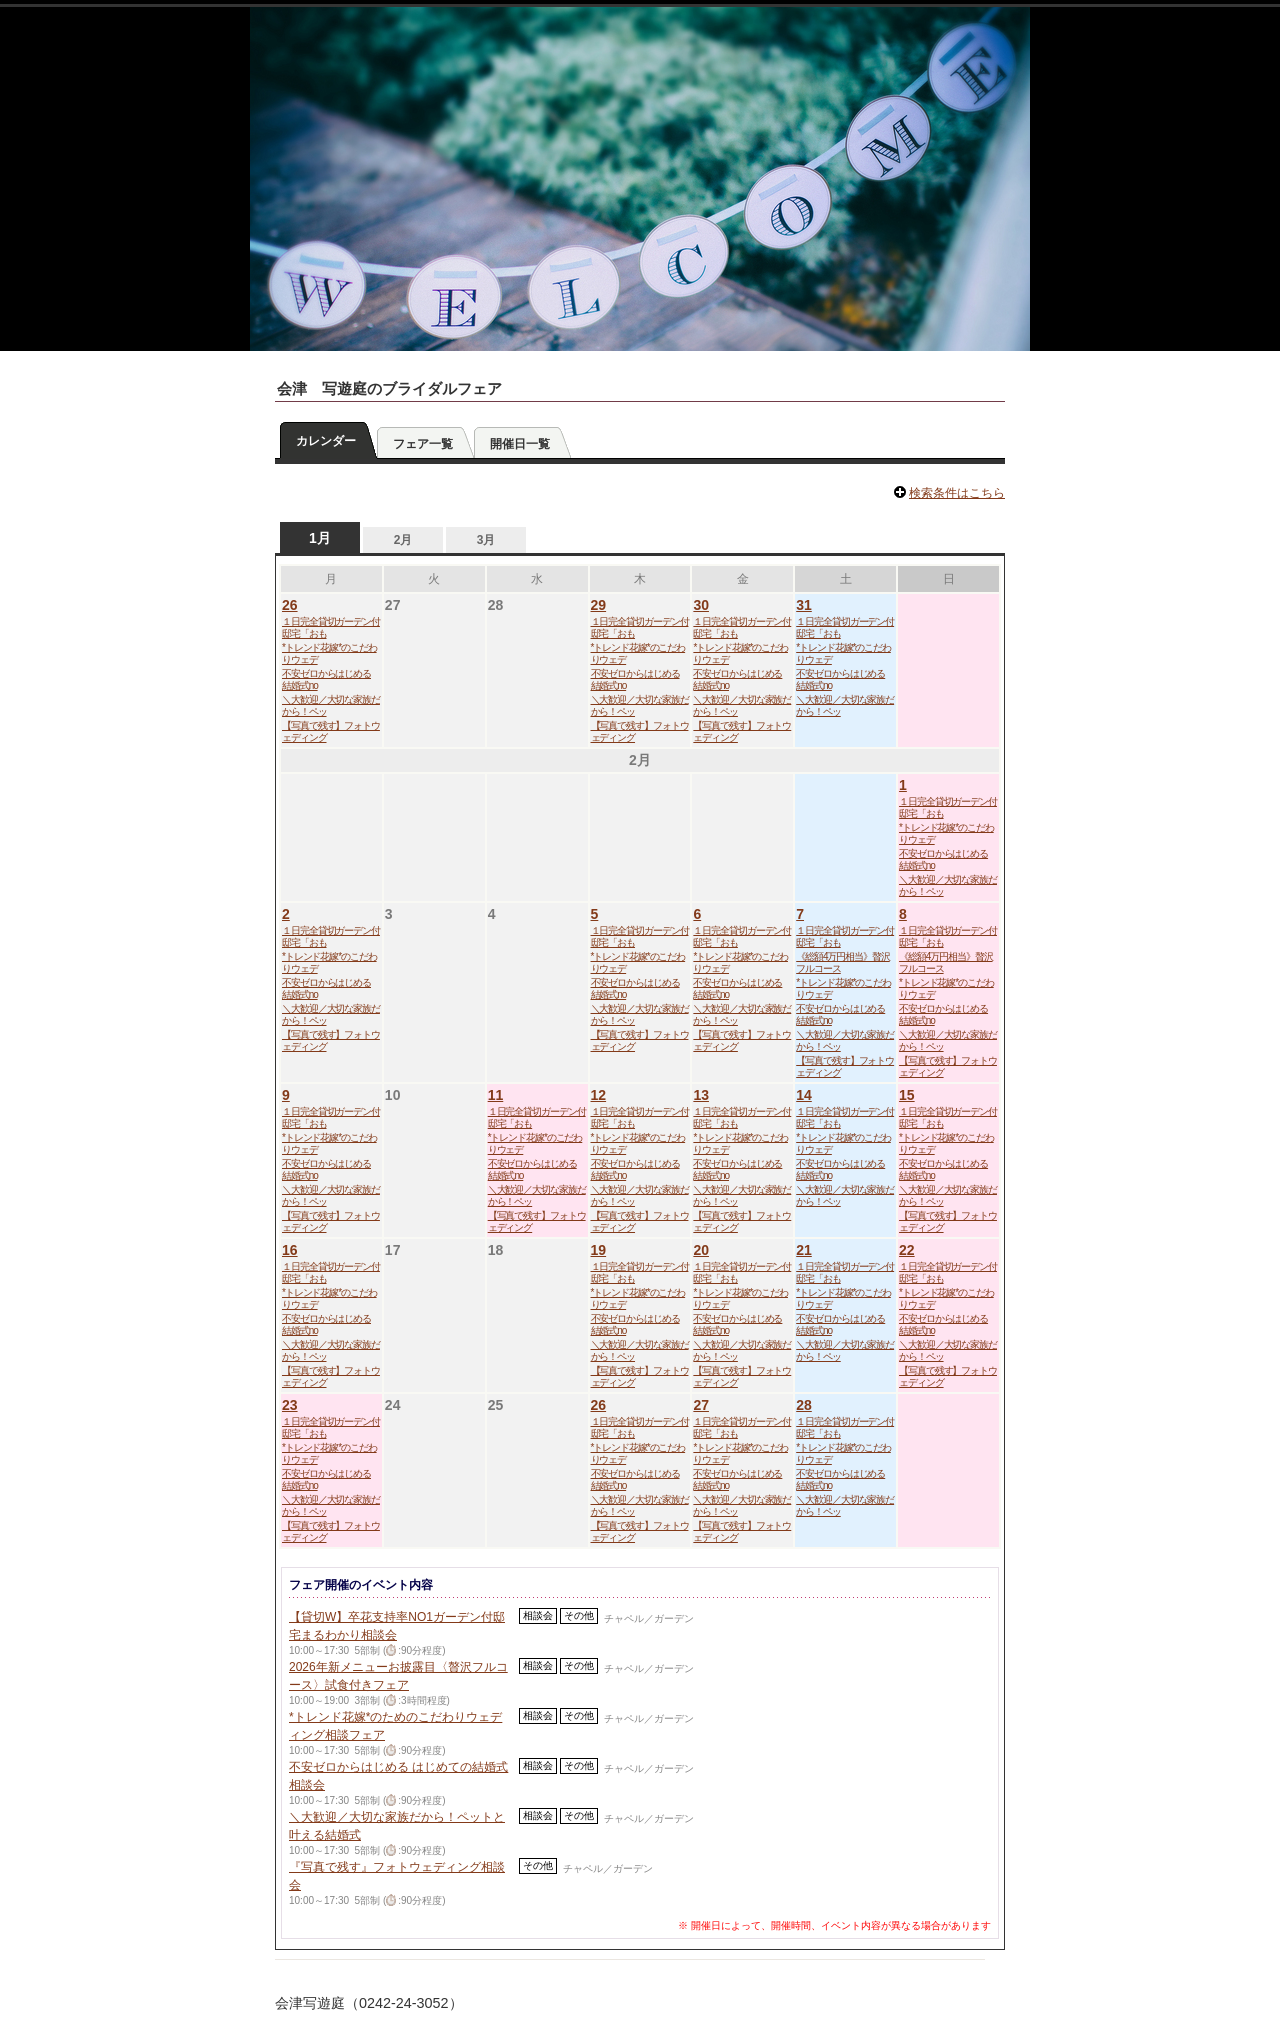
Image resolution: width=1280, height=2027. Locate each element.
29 (599, 605)
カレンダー (326, 441)
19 (599, 1250)
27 (701, 1405)
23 (290, 1405)
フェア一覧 (423, 444)
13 (701, 1095)
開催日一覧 (520, 444)
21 (804, 1250)
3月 (486, 540)
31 (804, 605)
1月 (320, 538)
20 (701, 1250)
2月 (403, 540)
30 (701, 605)
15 (907, 1095)
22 (907, 1250)
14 (804, 1095)
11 (496, 1095)
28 (804, 1405)
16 (290, 1250)
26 (290, 605)
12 (599, 1095)
